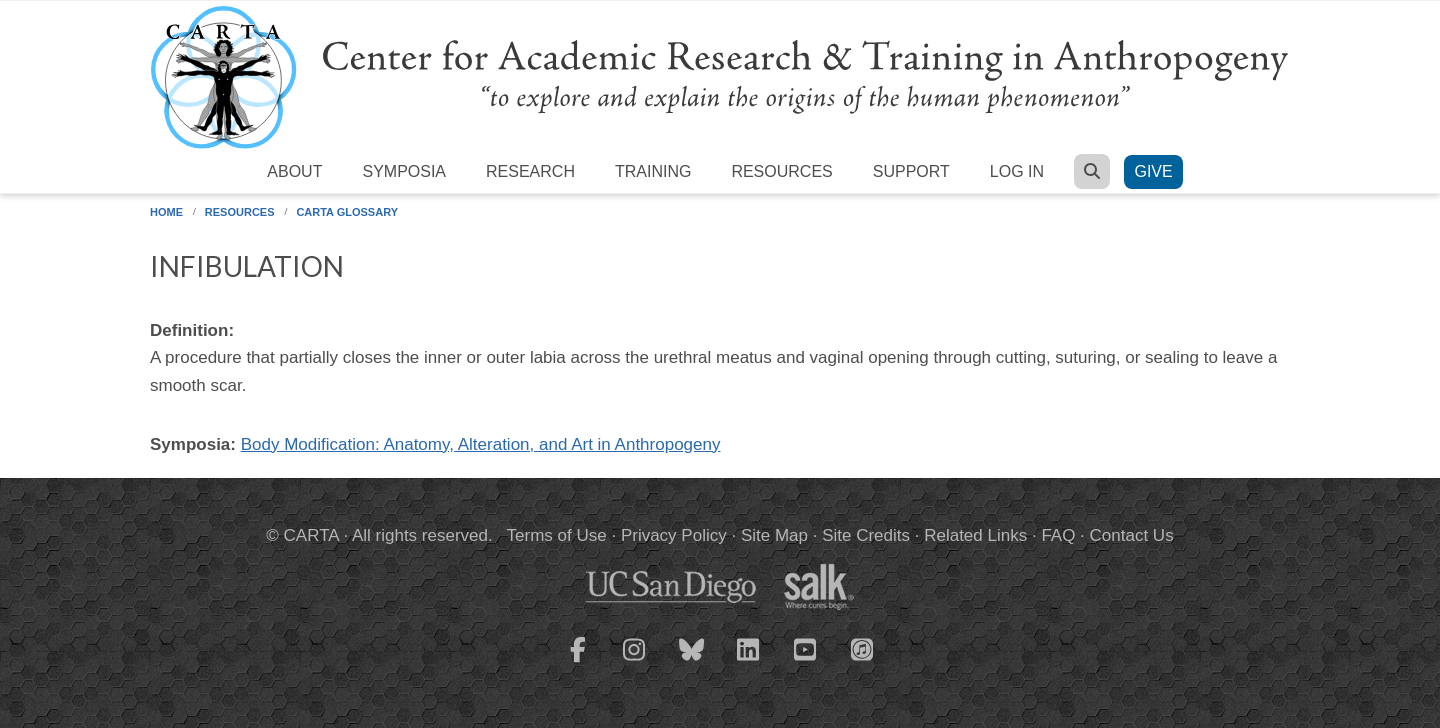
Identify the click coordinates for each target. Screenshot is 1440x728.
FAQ (1058, 535)
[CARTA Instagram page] (635, 662)
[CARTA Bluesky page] (692, 662)
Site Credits (866, 535)
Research (530, 171)
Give (1153, 171)
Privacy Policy (674, 535)
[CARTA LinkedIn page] (749, 662)
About (294, 171)
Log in (1017, 171)
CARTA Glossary (347, 212)
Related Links (975, 535)
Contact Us (1132, 535)
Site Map (774, 535)
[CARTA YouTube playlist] (806, 662)
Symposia (404, 171)
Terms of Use (557, 535)
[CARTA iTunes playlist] (863, 648)
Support (911, 171)
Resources (781, 171)
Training (653, 171)
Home (166, 212)
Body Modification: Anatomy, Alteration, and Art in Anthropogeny (481, 444)
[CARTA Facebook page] (578, 662)
